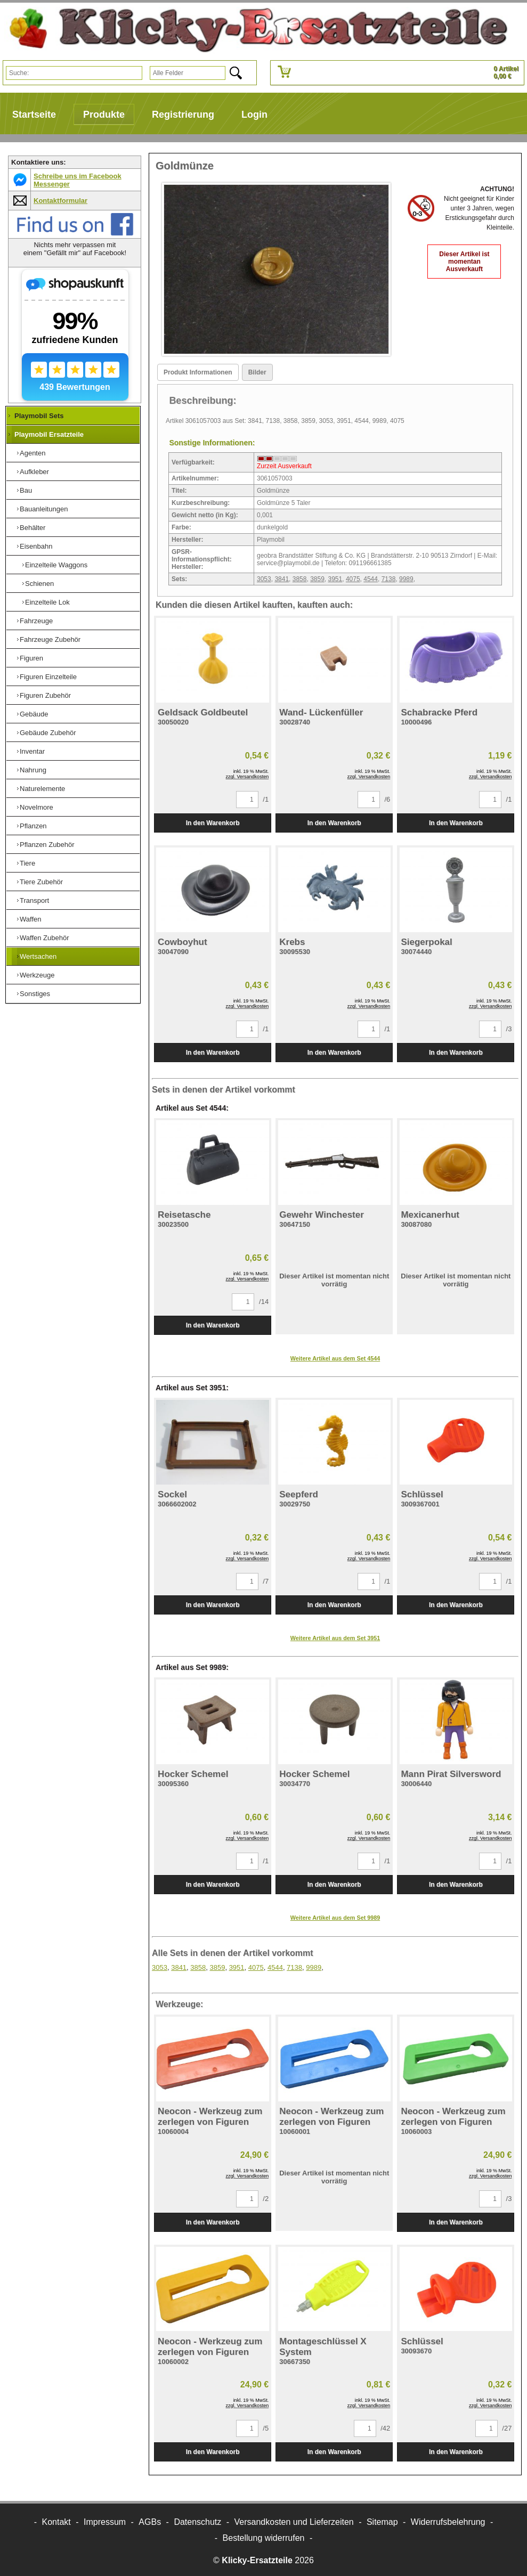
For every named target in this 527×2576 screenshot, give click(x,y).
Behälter (32, 528)
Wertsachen (38, 956)
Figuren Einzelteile (48, 677)
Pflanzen (33, 826)
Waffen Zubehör (44, 938)
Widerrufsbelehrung (448, 2521)
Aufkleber (34, 472)
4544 (370, 579)
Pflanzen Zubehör (47, 845)
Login (254, 114)
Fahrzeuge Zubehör (50, 639)
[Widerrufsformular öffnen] (264, 2537)
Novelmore (36, 807)
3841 (281, 579)
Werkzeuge (37, 975)
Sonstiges (35, 994)
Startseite (34, 114)
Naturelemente (42, 789)
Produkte (104, 114)
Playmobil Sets (38, 416)
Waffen (30, 919)
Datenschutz (197, 2521)
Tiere (27, 863)
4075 (353, 579)
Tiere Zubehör (41, 882)
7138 (389, 579)
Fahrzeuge (36, 621)
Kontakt (56, 2521)
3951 (335, 579)
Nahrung (33, 770)
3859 (317, 579)
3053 (264, 579)
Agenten (32, 453)
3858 (300, 579)
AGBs (150, 2521)
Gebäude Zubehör (48, 733)
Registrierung (183, 114)
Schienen (39, 584)
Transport (34, 900)
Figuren (31, 658)
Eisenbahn (36, 546)
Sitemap (382, 2521)
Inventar (32, 751)
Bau (26, 490)
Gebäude (34, 714)
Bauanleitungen (44, 509)
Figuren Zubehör (45, 695)
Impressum (105, 2521)
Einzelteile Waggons (56, 565)
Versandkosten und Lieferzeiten (294, 2521)
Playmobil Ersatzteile (49, 434)
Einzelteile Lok (47, 602)
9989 (406, 579)
